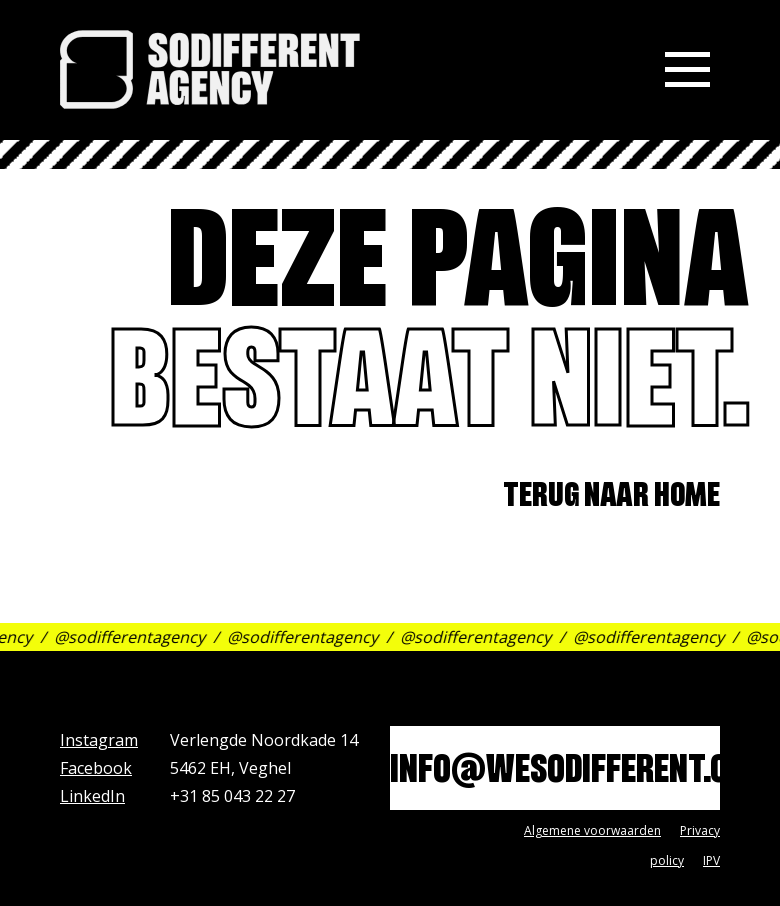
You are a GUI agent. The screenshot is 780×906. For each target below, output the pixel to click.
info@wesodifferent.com (555, 773)
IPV (711, 860)
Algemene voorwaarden (592, 830)
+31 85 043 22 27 (232, 796)
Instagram (99, 740)
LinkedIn (92, 796)
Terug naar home (611, 498)
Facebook (96, 768)
